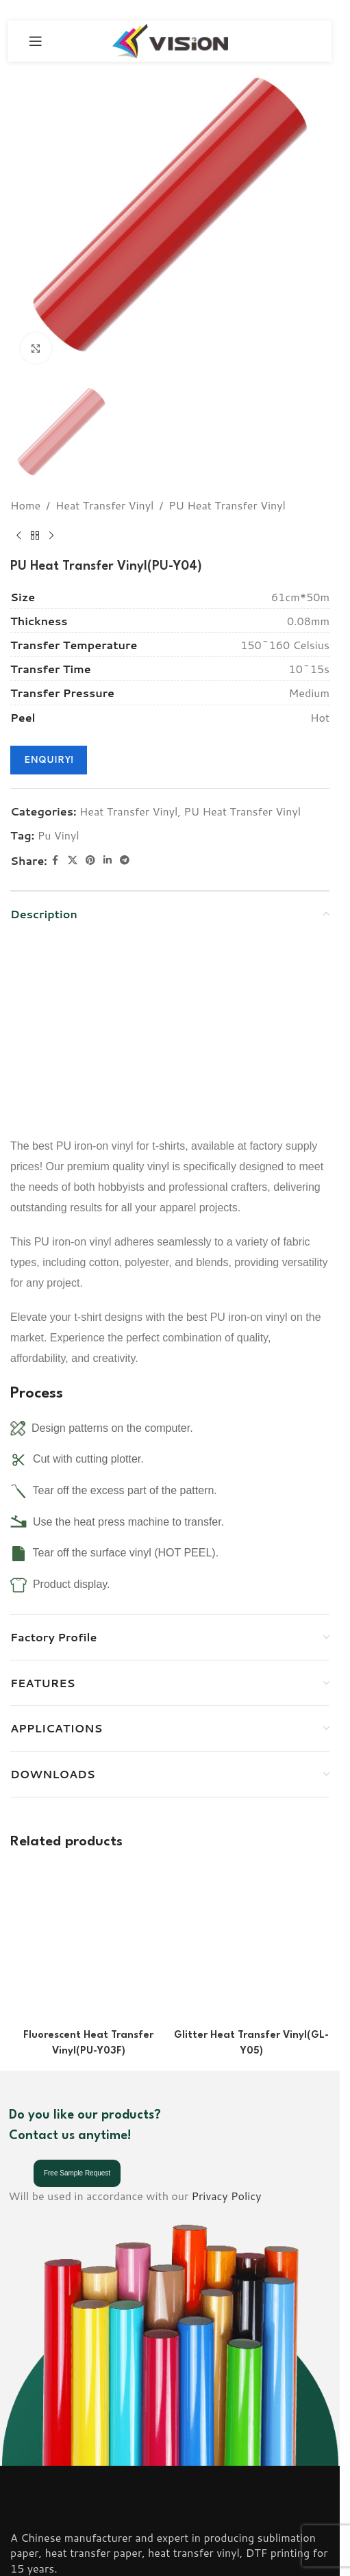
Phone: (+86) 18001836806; (83, 2502)
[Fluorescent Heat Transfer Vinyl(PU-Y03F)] (88, 1881)
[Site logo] (170, 39)
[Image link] (49, 2382)
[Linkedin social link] (107, 860)
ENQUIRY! (48, 759)
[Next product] (51, 535)
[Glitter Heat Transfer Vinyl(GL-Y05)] (251, 1881)
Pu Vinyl (58, 835)
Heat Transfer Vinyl (104, 505)
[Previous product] (18, 535)
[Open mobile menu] (35, 41)
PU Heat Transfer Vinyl (227, 505)
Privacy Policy (227, 2070)
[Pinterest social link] (90, 860)
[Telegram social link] (125, 860)
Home (25, 505)
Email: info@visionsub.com (76, 2520)
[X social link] (73, 860)
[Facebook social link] (55, 860)
